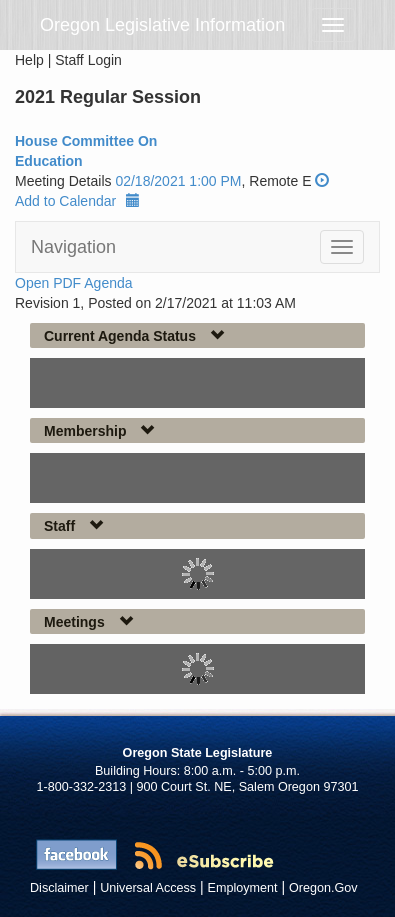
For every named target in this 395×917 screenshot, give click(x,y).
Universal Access (148, 888)
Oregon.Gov (323, 888)
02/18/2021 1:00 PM (178, 181)
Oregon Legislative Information (162, 25)
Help (29, 60)
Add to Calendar (77, 201)
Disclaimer (59, 888)
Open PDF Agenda (74, 283)
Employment (243, 888)
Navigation (73, 247)
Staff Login (88, 60)
